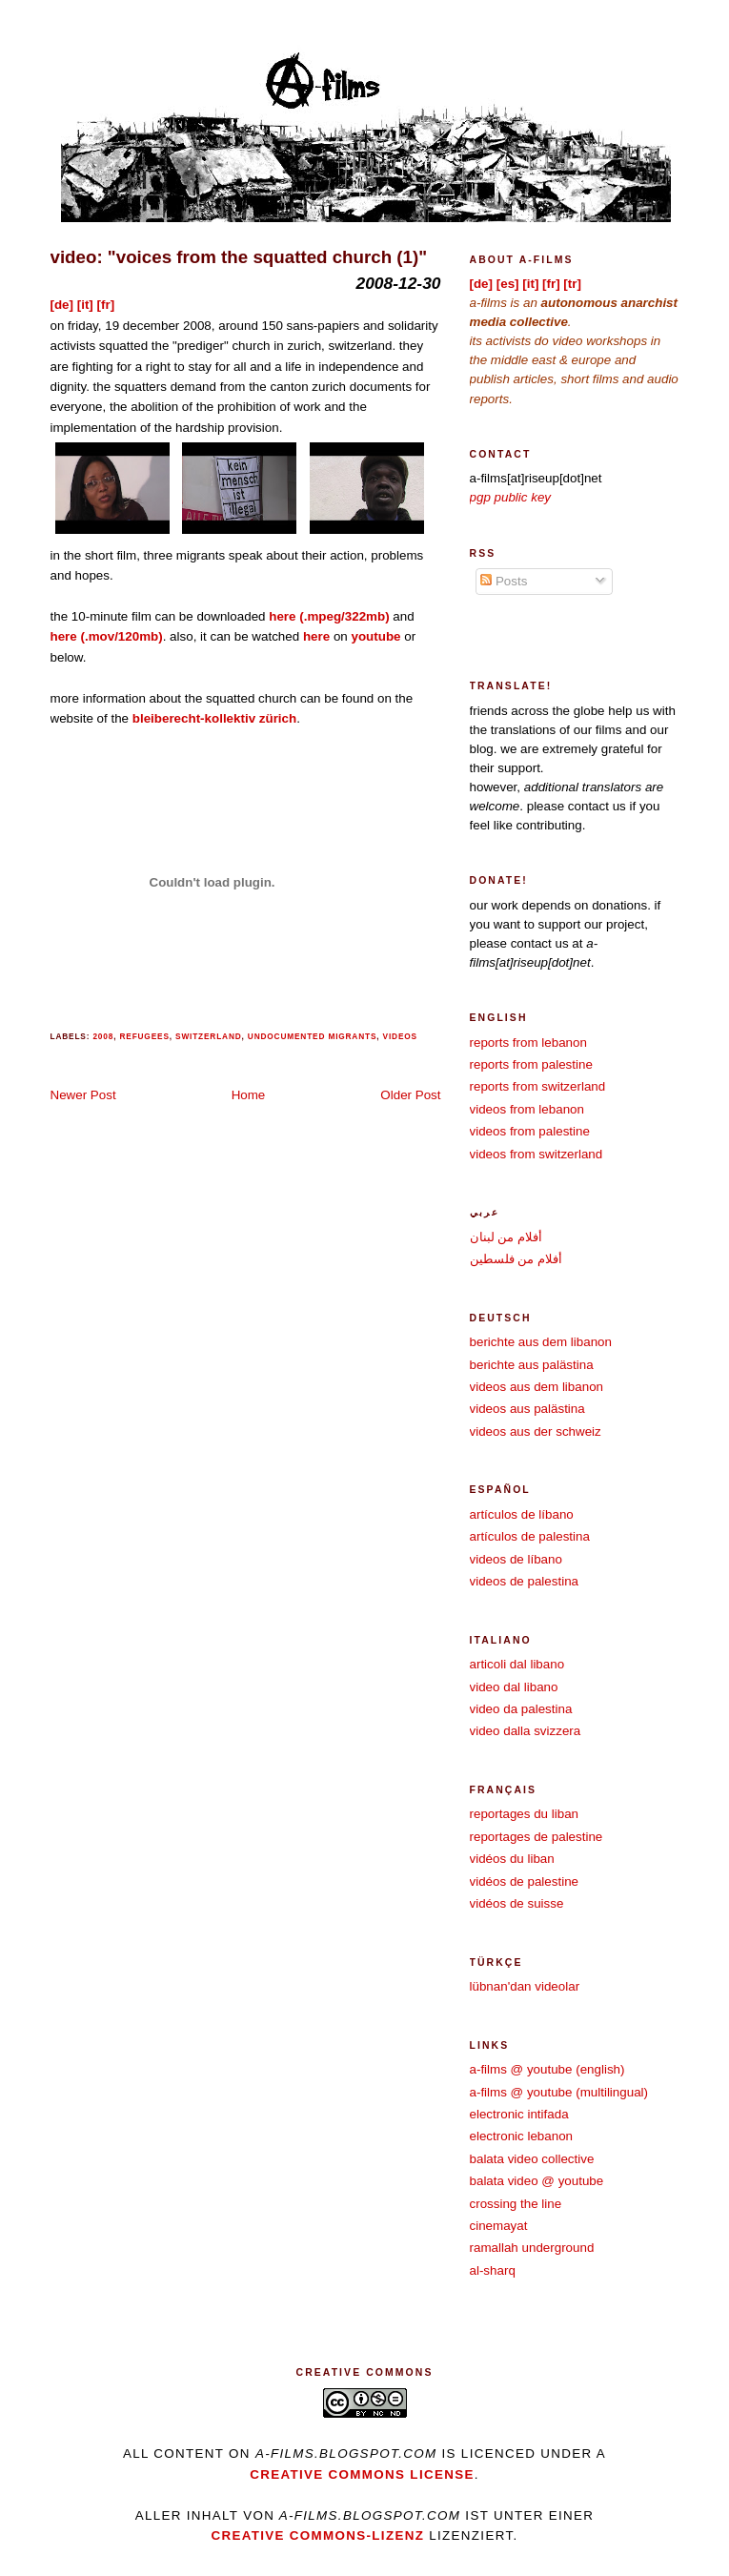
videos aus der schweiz (535, 1431)
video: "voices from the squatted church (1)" (239, 257)
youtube (375, 636)
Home (249, 1095)
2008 (102, 1036)
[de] (62, 304)
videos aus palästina (527, 1408)
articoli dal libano (517, 1664)
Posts (503, 581)
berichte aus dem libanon (541, 1342)
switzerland (208, 1036)
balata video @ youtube (537, 2181)
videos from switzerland (536, 1154)
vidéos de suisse (517, 1903)
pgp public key (511, 497)
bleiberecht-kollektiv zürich (214, 718)
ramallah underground (532, 2247)
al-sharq (493, 2270)
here (316, 636)
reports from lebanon (528, 1042)
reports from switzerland (538, 1086)
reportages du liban (524, 1814)
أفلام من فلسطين (516, 1259)
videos (400, 1036)
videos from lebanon (527, 1109)
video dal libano (514, 1687)
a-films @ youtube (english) (547, 2069)
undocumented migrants (312, 1036)
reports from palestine (531, 1064)
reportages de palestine (536, 1837)
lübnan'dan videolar (525, 1986)
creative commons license (362, 2474)
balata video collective (532, 2159)
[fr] (106, 304)
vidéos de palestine (524, 1881)
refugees (144, 1036)
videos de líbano (516, 1559)
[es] (507, 283)
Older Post (410, 1095)
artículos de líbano (522, 1514)
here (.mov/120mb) (107, 636)
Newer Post (83, 1095)
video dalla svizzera (525, 1731)
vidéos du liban (512, 1858)
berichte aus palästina (532, 1365)
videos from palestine (530, 1131)
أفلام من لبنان (506, 1237)
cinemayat (499, 2225)
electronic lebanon (522, 2136)
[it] (85, 304)
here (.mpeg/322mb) (329, 616)
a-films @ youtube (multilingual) (559, 2092)
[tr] (572, 283)
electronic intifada (519, 2114)
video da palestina (521, 1709)
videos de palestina (524, 1581)
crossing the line (516, 2204)
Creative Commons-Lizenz (317, 2535)
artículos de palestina (530, 1536)
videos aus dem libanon (537, 1387)
